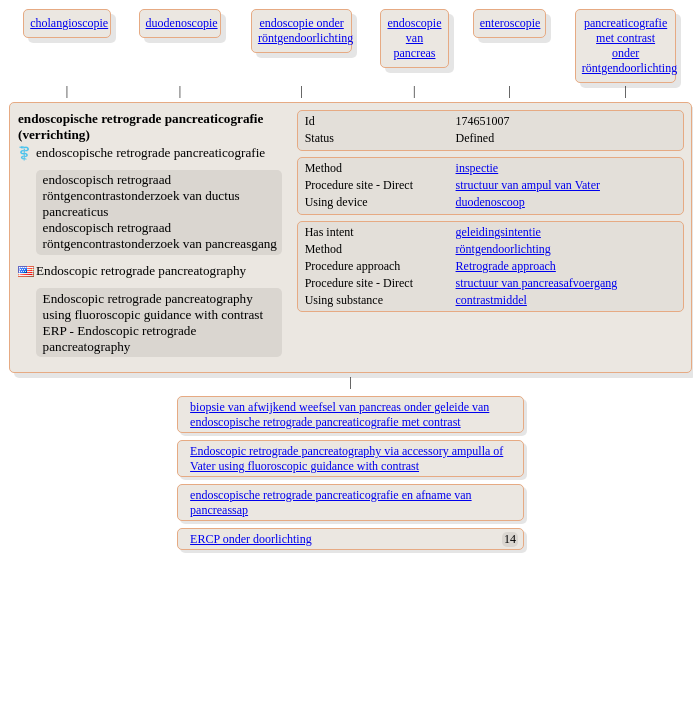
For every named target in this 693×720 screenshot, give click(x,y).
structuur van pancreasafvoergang (537, 283)
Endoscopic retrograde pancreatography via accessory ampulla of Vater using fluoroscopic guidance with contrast (346, 458)
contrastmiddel (491, 300)
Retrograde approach (506, 266)
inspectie (477, 168)
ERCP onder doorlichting (251, 539)
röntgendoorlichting (503, 249)
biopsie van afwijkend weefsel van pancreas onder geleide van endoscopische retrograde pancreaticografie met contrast (339, 414)
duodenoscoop (490, 202)
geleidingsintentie (498, 232)
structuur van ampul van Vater (528, 185)
